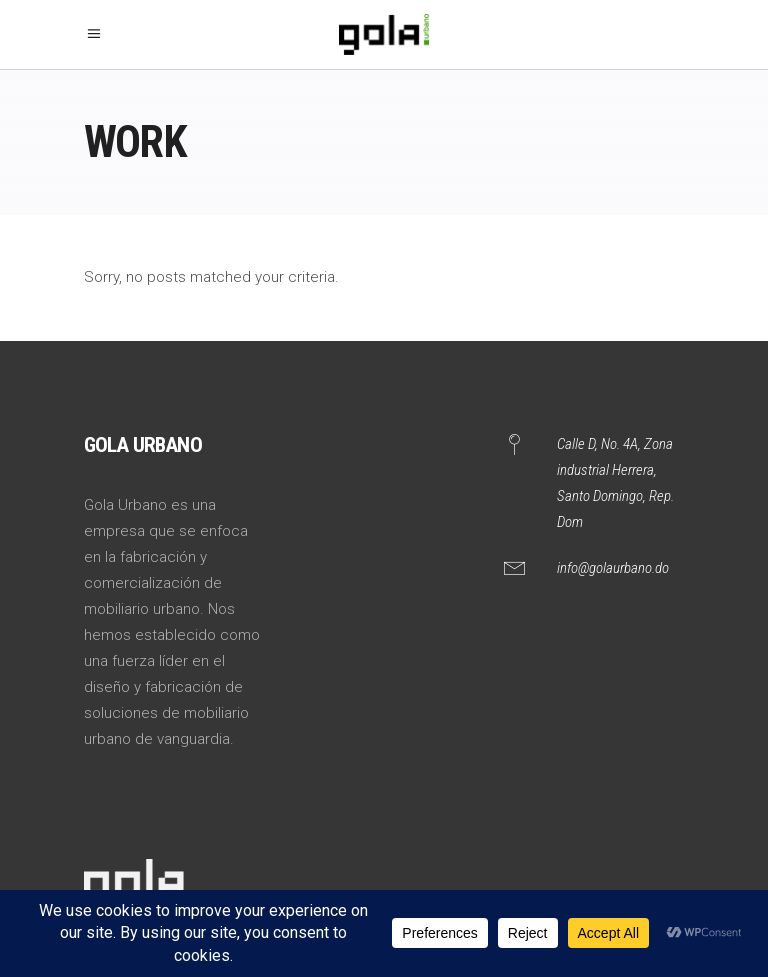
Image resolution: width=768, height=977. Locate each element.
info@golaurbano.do (613, 568)
